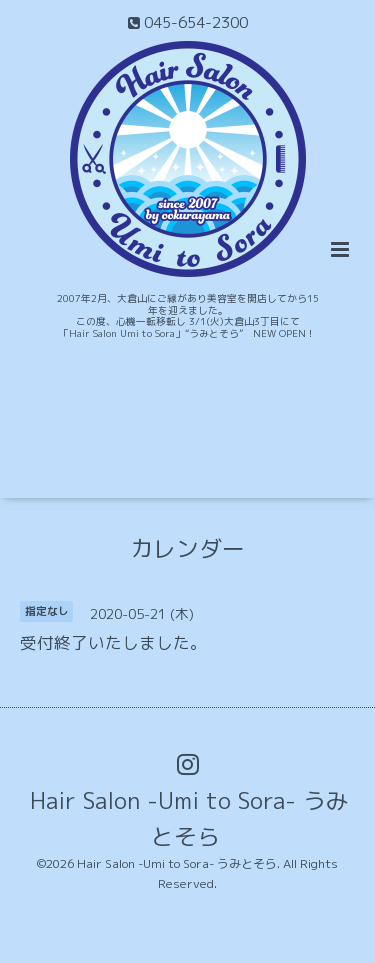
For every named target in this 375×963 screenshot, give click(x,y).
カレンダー (187, 548)
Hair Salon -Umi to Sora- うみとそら (189, 817)
